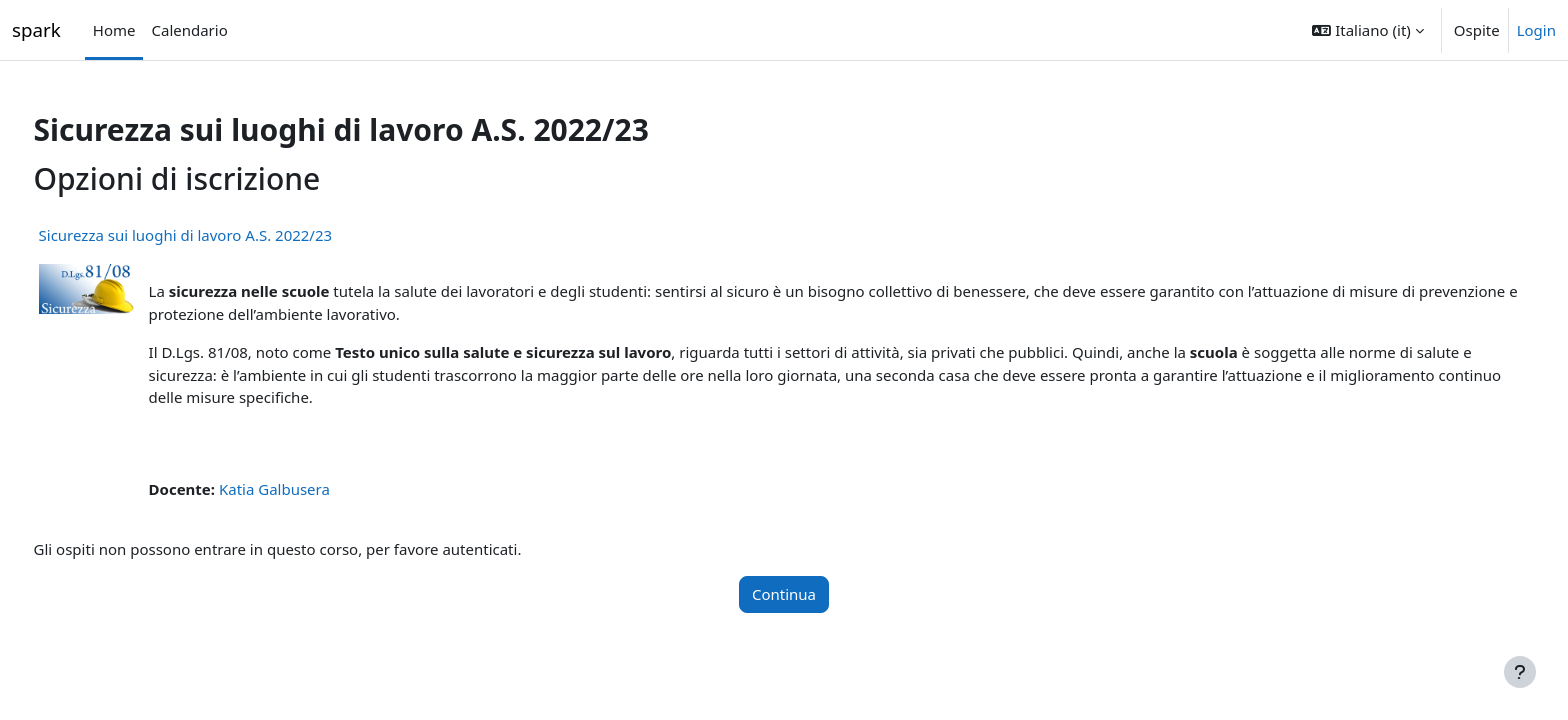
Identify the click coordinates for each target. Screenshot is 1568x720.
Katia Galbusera (311, 489)
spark (36, 29)
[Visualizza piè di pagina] (1520, 672)
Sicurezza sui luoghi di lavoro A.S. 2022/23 (223, 235)
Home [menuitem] (114, 30)
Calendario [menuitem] (189, 30)
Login (1536, 30)
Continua (784, 594)
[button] (1367, 30)
